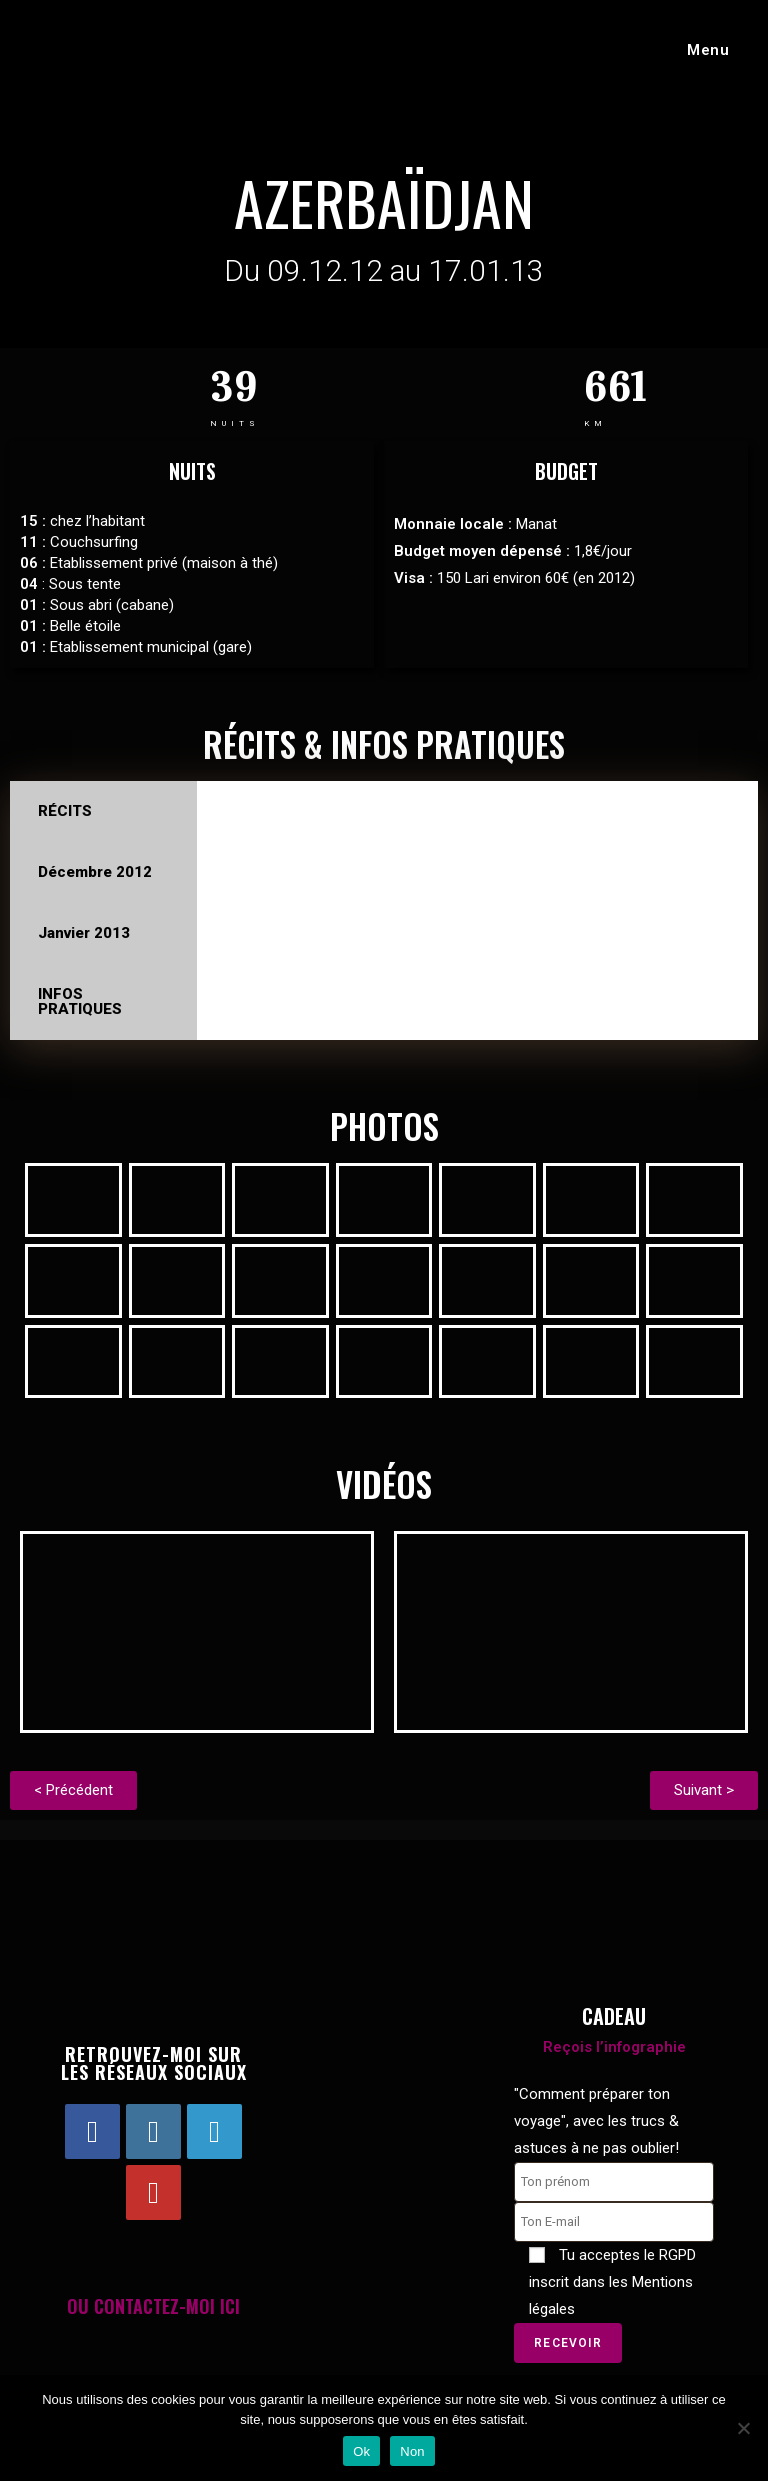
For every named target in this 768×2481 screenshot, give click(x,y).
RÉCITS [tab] (65, 811)
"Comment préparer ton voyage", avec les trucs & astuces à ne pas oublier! (596, 2123)
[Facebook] (92, 2133)
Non (412, 2451)
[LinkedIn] (214, 2133)
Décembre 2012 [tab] (95, 872)
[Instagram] (153, 2133)
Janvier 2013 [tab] (84, 933)
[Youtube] (153, 2194)
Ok (361, 2451)
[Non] (743, 2428)
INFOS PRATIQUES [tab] (80, 1001)
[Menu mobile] (699, 50)
